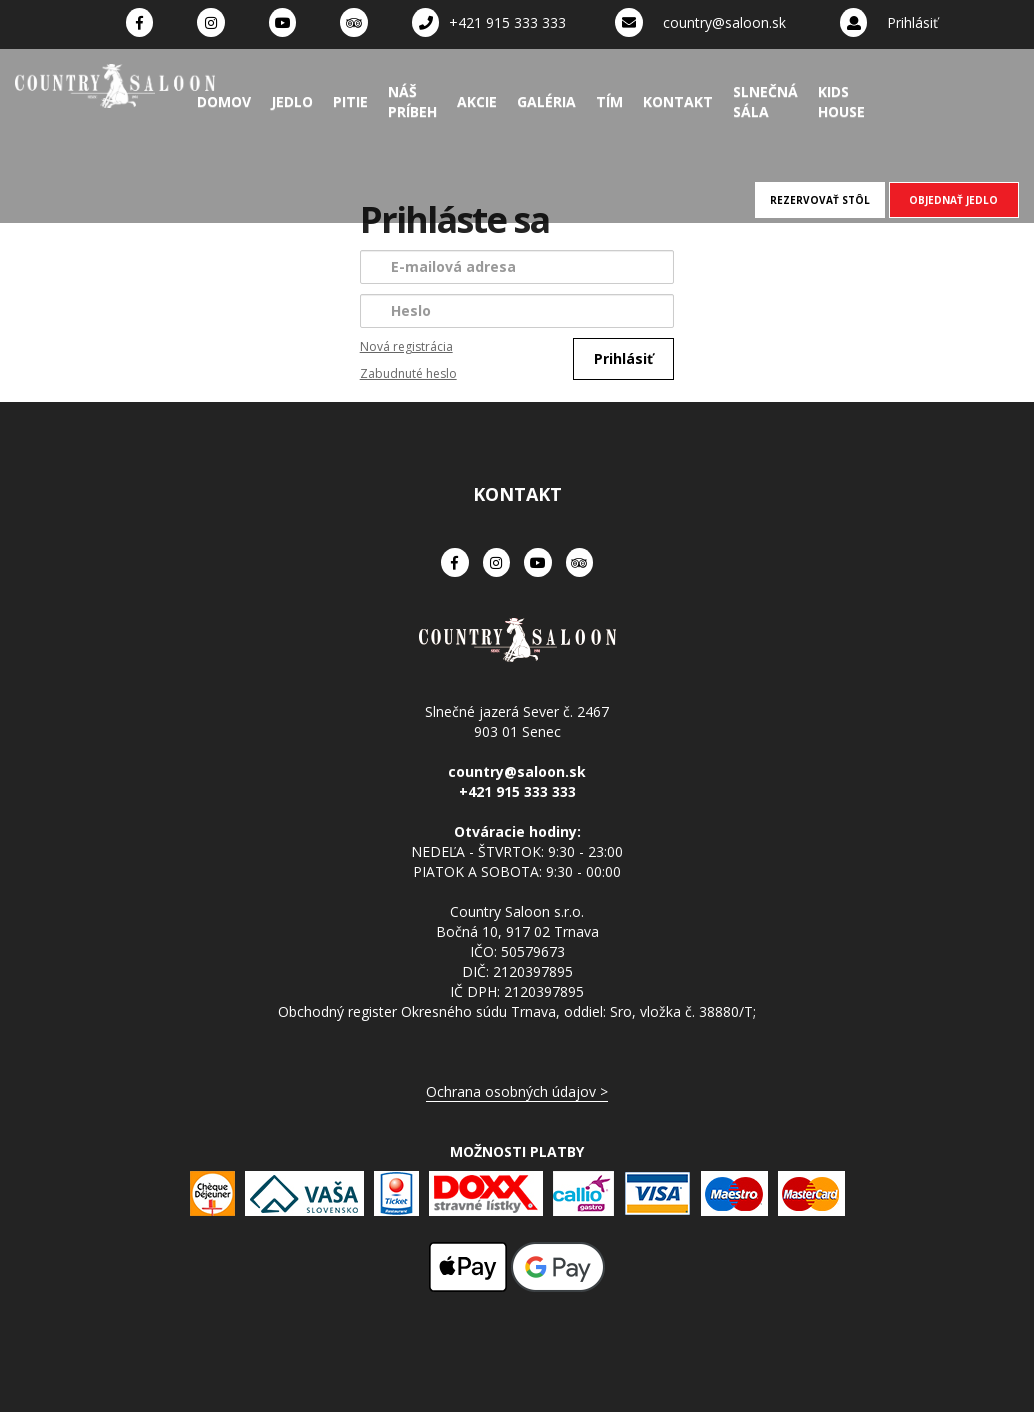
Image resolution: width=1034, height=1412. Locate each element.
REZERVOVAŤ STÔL (820, 200)
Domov (224, 101)
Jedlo (292, 101)
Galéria (546, 101)
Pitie (350, 101)
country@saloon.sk (724, 22)
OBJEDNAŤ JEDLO (953, 200)
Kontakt (678, 101)
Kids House (841, 101)
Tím (609, 101)
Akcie (477, 101)
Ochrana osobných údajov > (517, 1091)
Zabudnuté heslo (408, 373)
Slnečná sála (765, 101)
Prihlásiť (912, 22)
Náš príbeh (412, 101)
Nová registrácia (406, 346)
